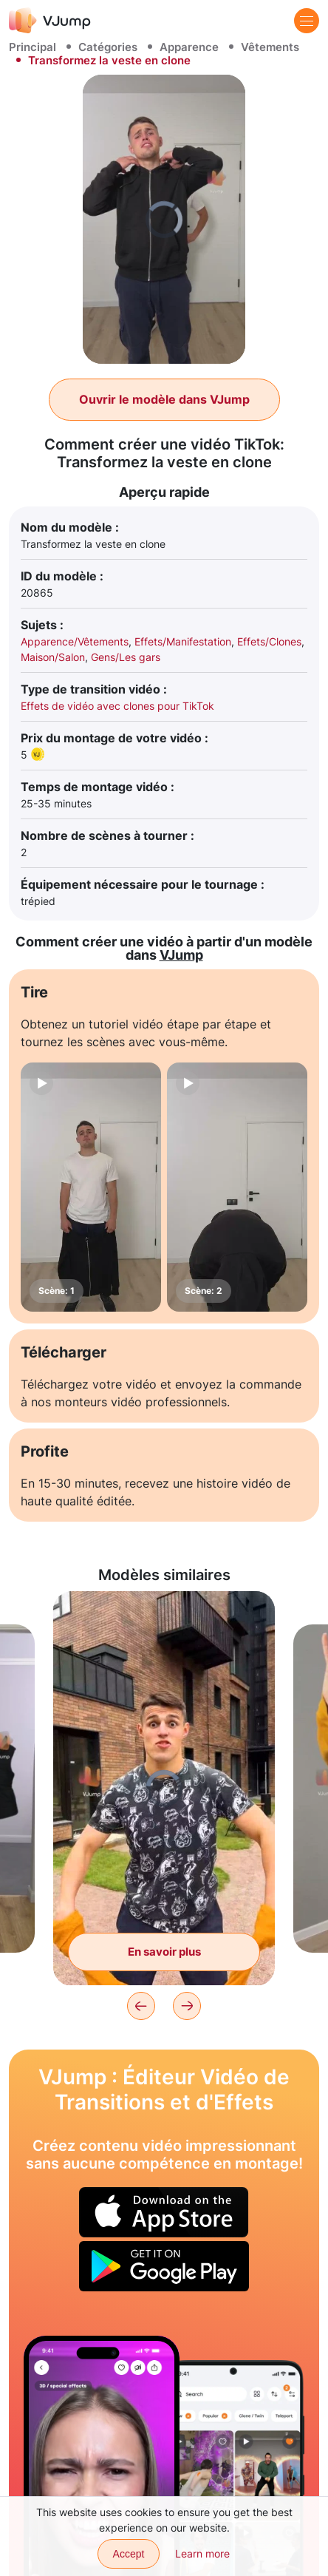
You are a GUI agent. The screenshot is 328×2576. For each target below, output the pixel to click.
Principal (32, 47)
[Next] (187, 2006)
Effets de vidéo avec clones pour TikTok (117, 705)
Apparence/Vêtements (75, 641)
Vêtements (270, 47)
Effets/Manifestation (182, 641)
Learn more (202, 2553)
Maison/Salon (53, 657)
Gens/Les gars (125, 657)
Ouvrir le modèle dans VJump (164, 399)
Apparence (189, 47)
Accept (129, 2554)
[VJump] (50, 20)
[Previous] (141, 2006)
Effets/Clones (269, 641)
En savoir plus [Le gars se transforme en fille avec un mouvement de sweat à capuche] (164, 1952)
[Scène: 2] (237, 1187)
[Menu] (306, 20)
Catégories (107, 47)
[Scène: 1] (91, 1187)
